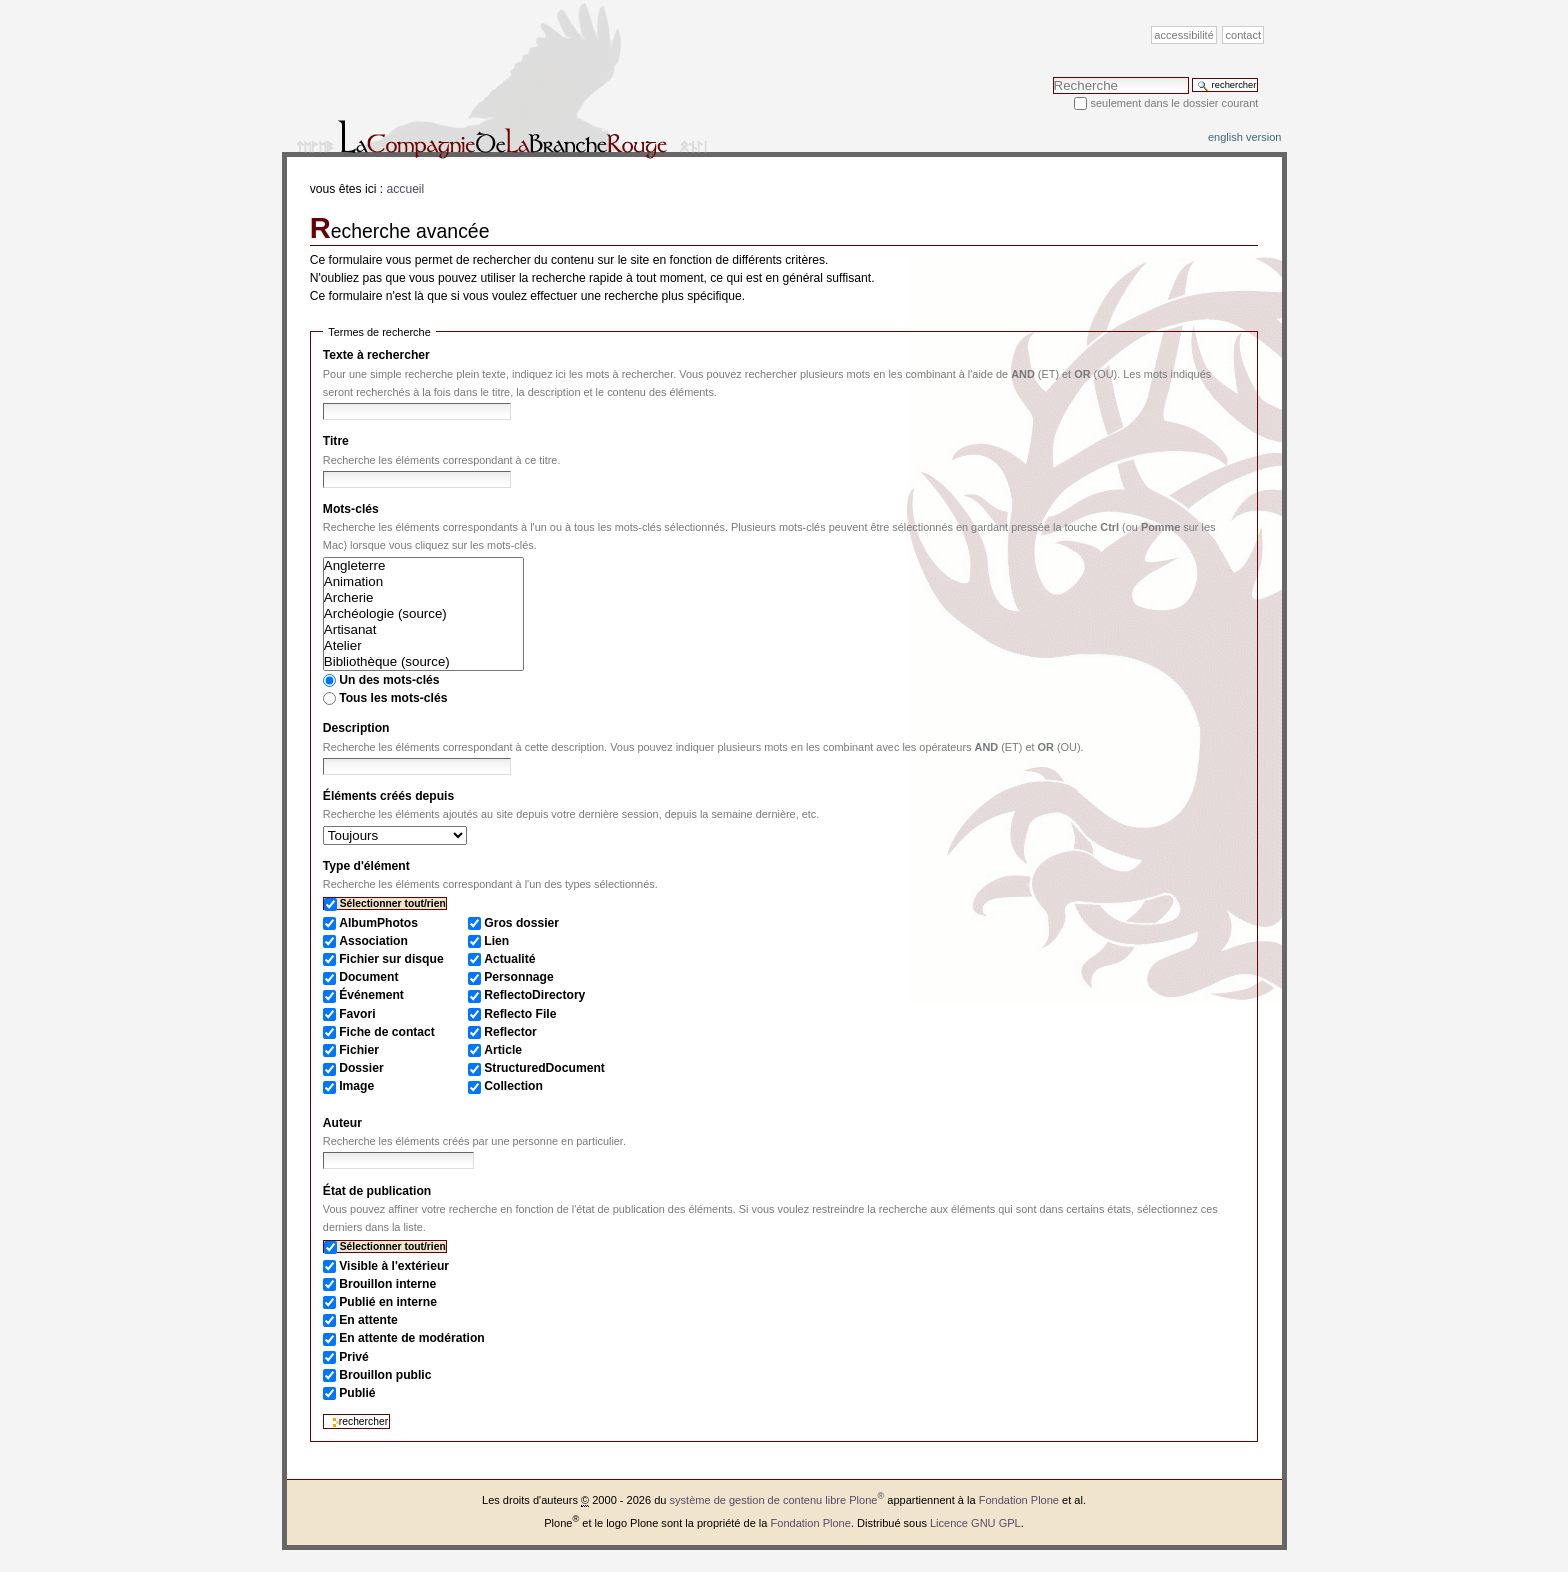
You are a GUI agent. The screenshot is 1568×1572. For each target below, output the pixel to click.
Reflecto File (520, 1014)
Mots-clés (351, 509)
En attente (368, 1320)
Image (356, 1086)
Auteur (342, 1123)
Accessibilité (1183, 35)
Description (356, 728)
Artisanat (423, 630)
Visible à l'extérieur (394, 1266)
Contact (1244, 35)
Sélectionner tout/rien (393, 903)
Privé (354, 1357)
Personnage (518, 977)
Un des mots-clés (389, 680)
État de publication (377, 1191)
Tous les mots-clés (393, 698)
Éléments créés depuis (388, 796)
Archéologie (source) (423, 614)
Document (368, 977)
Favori (357, 1014)
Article (503, 1050)
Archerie (423, 598)
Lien (496, 941)
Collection (513, 1086)
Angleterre (423, 566)
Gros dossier (521, 923)
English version (1245, 137)
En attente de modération (412, 1338)
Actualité (509, 959)
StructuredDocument (544, 1068)
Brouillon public (385, 1375)
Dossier (361, 1068)
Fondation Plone (1019, 1500)
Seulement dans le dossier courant (1174, 103)
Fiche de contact (387, 1032)
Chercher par (1052, 76)
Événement (371, 995)
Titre (336, 441)
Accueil (406, 189)
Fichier (359, 1050)
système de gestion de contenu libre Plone (777, 1500)
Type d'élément (366, 866)
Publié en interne (388, 1302)
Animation (423, 582)
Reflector (510, 1032)
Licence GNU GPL (975, 1523)
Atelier (423, 646)
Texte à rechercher (376, 355)
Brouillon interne (387, 1284)
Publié (357, 1393)
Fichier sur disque (391, 959)
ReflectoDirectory (534, 995)
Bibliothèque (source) (423, 662)
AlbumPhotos (378, 923)
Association (373, 941)
